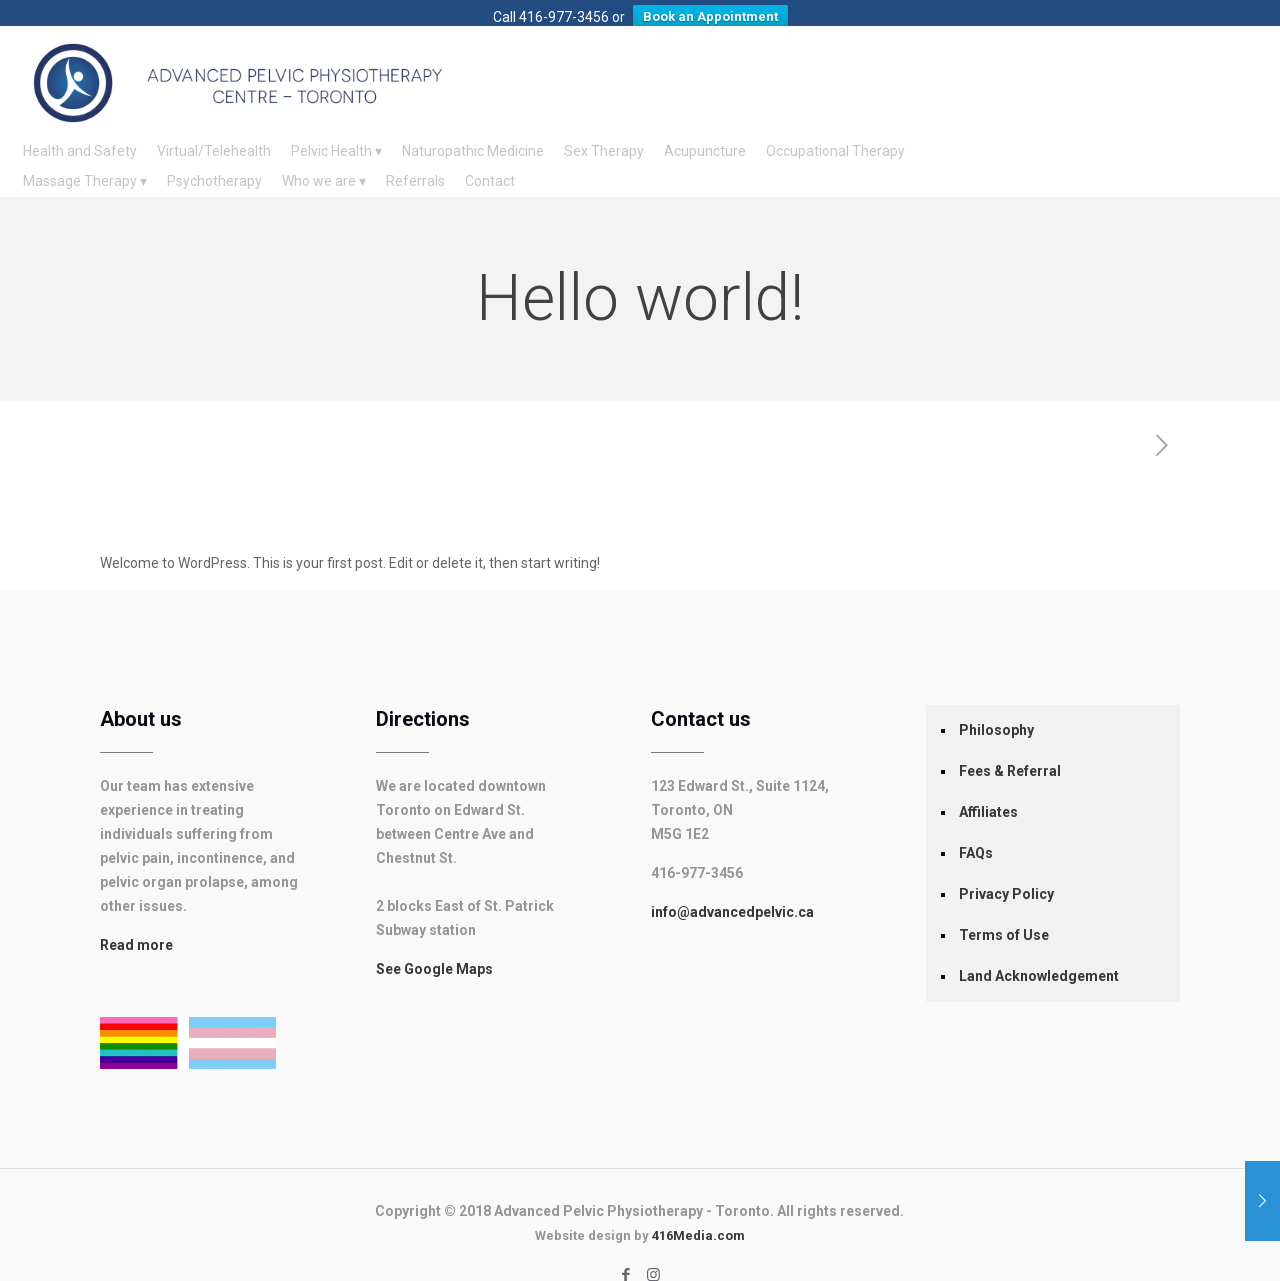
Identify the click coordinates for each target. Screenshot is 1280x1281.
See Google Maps (434, 947)
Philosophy (996, 708)
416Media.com (698, 1213)
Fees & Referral (1010, 749)
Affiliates (988, 790)
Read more (136, 923)
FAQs (976, 831)
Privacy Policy (1006, 872)
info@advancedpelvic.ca (732, 890)
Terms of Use (1004, 913)
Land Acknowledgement (1039, 954)
